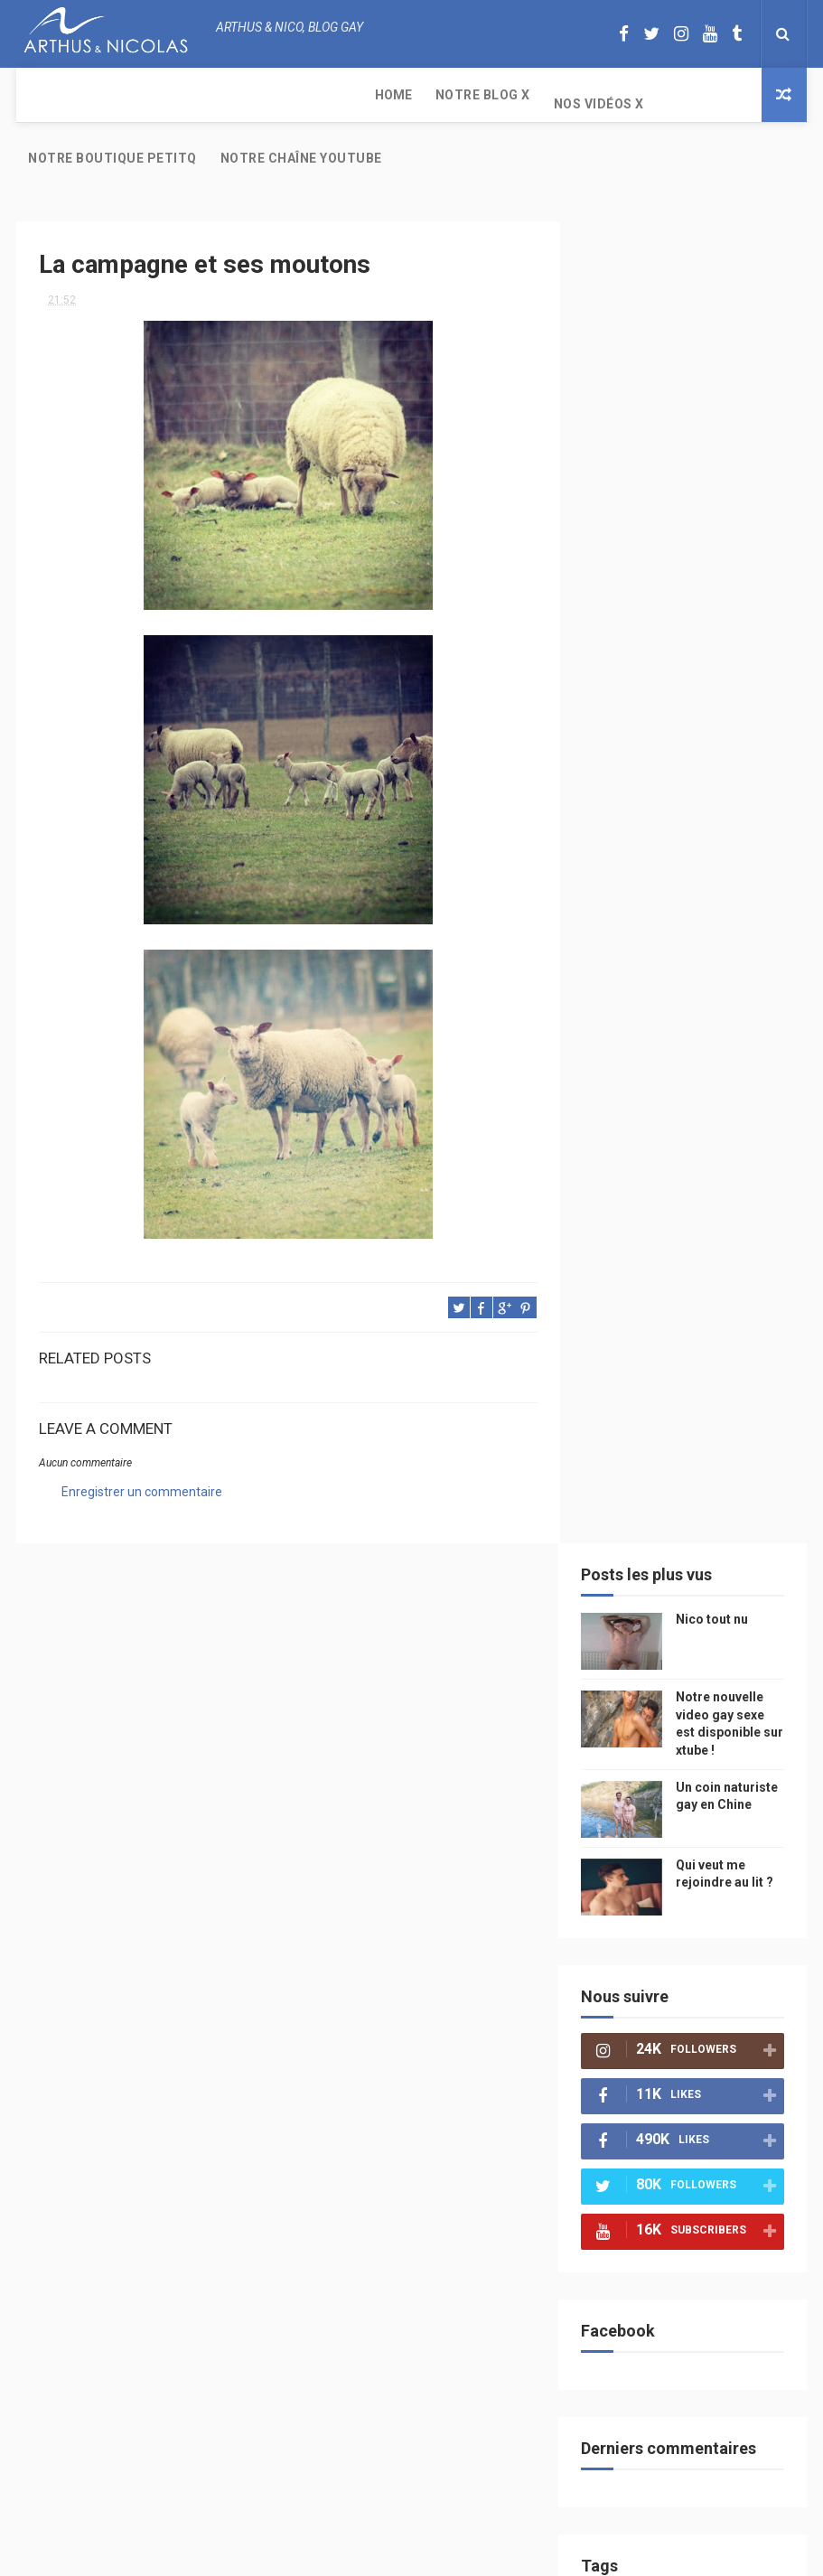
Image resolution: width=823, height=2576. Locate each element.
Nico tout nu (725, 243)
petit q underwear (695, 1366)
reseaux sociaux (647, 1808)
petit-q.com (691, 1429)
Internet (692, 1460)
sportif (713, 1587)
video (729, 1397)
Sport (620, 1555)
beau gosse (689, 1239)
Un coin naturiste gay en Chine (728, 428)
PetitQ (730, 1271)
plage (730, 1998)
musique (626, 1334)
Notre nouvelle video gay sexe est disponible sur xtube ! (723, 2392)
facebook (699, 1745)
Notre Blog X (136, 95)
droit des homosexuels (667, 1872)
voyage (734, 1808)
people (622, 1397)
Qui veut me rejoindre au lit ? (733, 505)
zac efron (695, 1713)
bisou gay (629, 1903)
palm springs (640, 1650)
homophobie (636, 1587)
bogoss (720, 1682)
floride (623, 1302)
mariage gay (719, 1619)
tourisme (723, 1524)
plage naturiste (647, 1935)
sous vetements (715, 1334)
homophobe (719, 2030)
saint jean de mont (655, 2061)
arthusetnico (703, 1302)
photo (621, 1271)
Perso (619, 1239)
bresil (619, 1840)
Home (46, 95)
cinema (732, 1935)
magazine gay (639, 1524)
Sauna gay (631, 2093)
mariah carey (639, 1777)
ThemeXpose (377, 2553)
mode (675, 1271)
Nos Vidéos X (252, 95)
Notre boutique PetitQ (405, 95)
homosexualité (644, 1966)
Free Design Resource (484, 2553)
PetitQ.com (633, 2030)
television (631, 1492)
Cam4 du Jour (640, 1682)
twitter (624, 1713)
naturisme (706, 1903)
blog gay (627, 1745)
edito (695, 1492)
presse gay (737, 1966)
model (620, 1429)
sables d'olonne (647, 1998)
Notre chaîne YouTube (594, 104)
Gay (612, 1366)
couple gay (633, 1619)
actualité (685, 1555)
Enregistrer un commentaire (141, 1438)
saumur (624, 1460)
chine (678, 1397)
